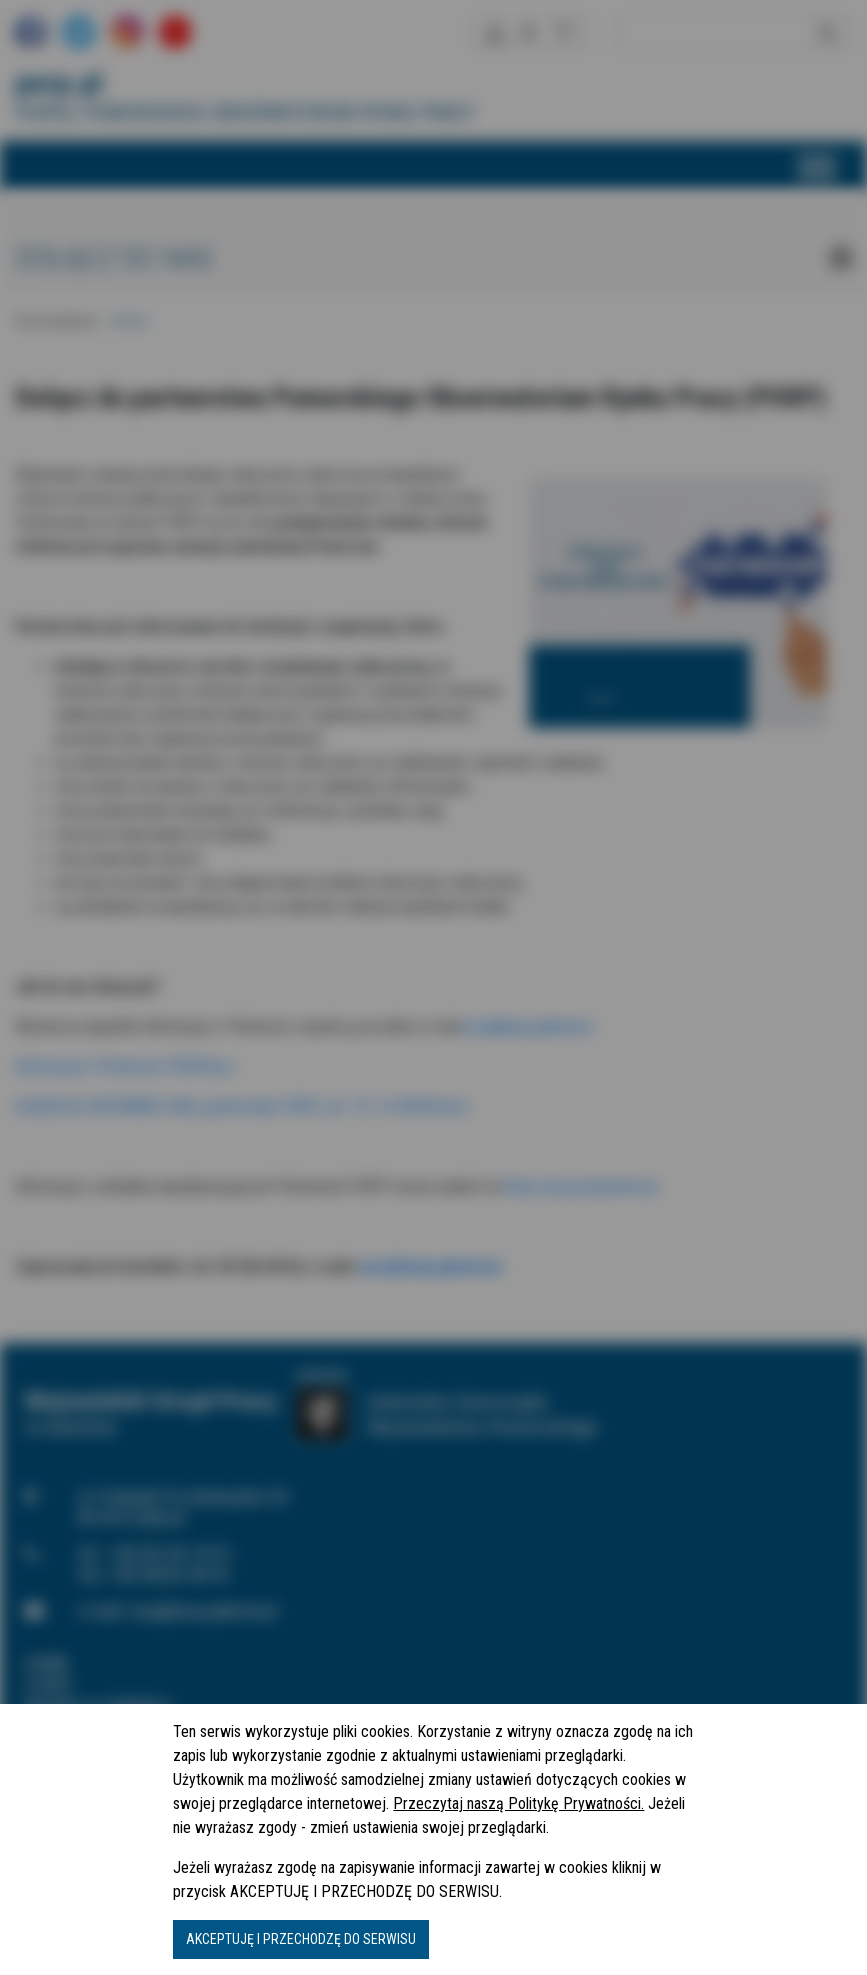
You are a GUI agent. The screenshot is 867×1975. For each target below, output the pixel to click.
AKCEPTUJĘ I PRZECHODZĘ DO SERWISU (301, 1939)
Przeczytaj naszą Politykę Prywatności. (518, 1803)
